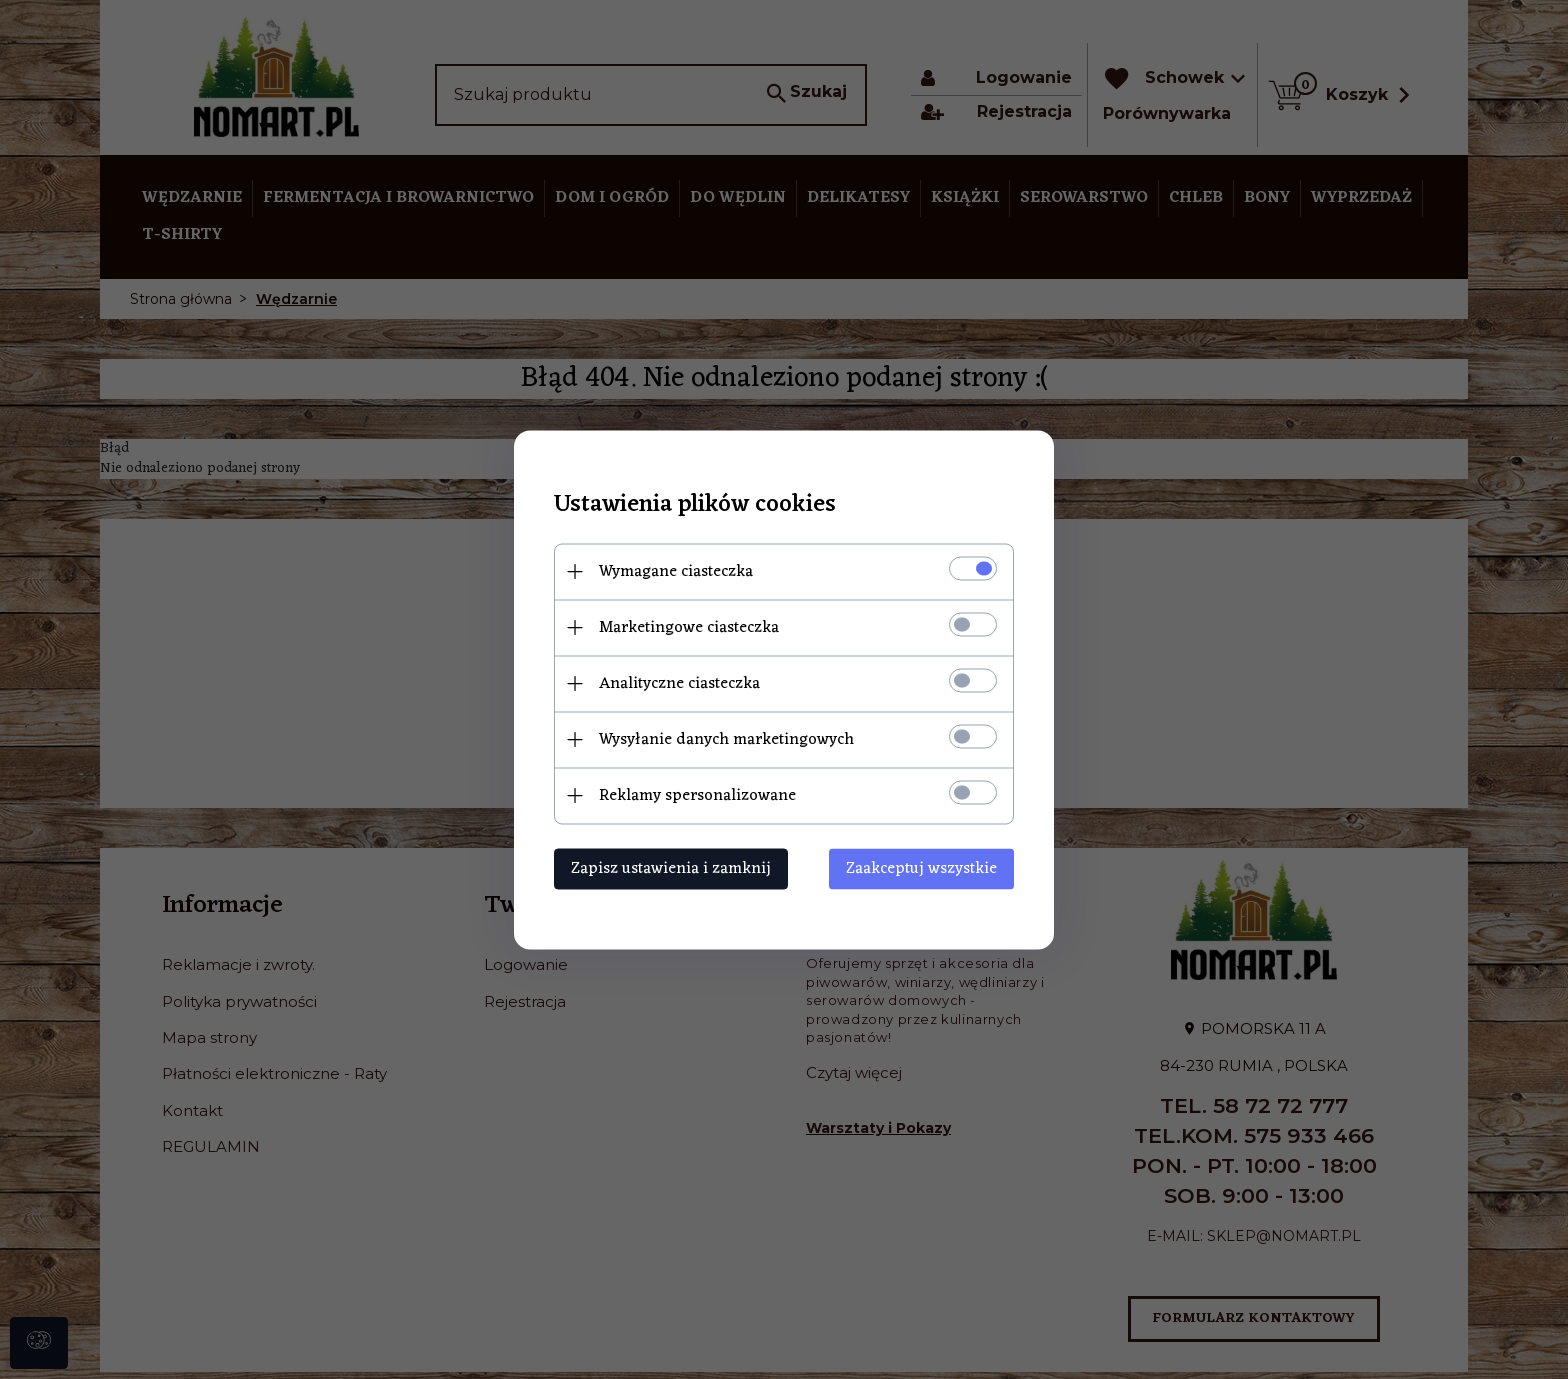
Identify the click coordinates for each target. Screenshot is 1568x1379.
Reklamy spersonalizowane (697, 795)
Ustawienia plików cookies (695, 504)
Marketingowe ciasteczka (689, 627)
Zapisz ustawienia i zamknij (671, 868)
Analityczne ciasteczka (679, 683)
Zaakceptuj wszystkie (921, 868)
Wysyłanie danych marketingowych (726, 739)
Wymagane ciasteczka (676, 571)
